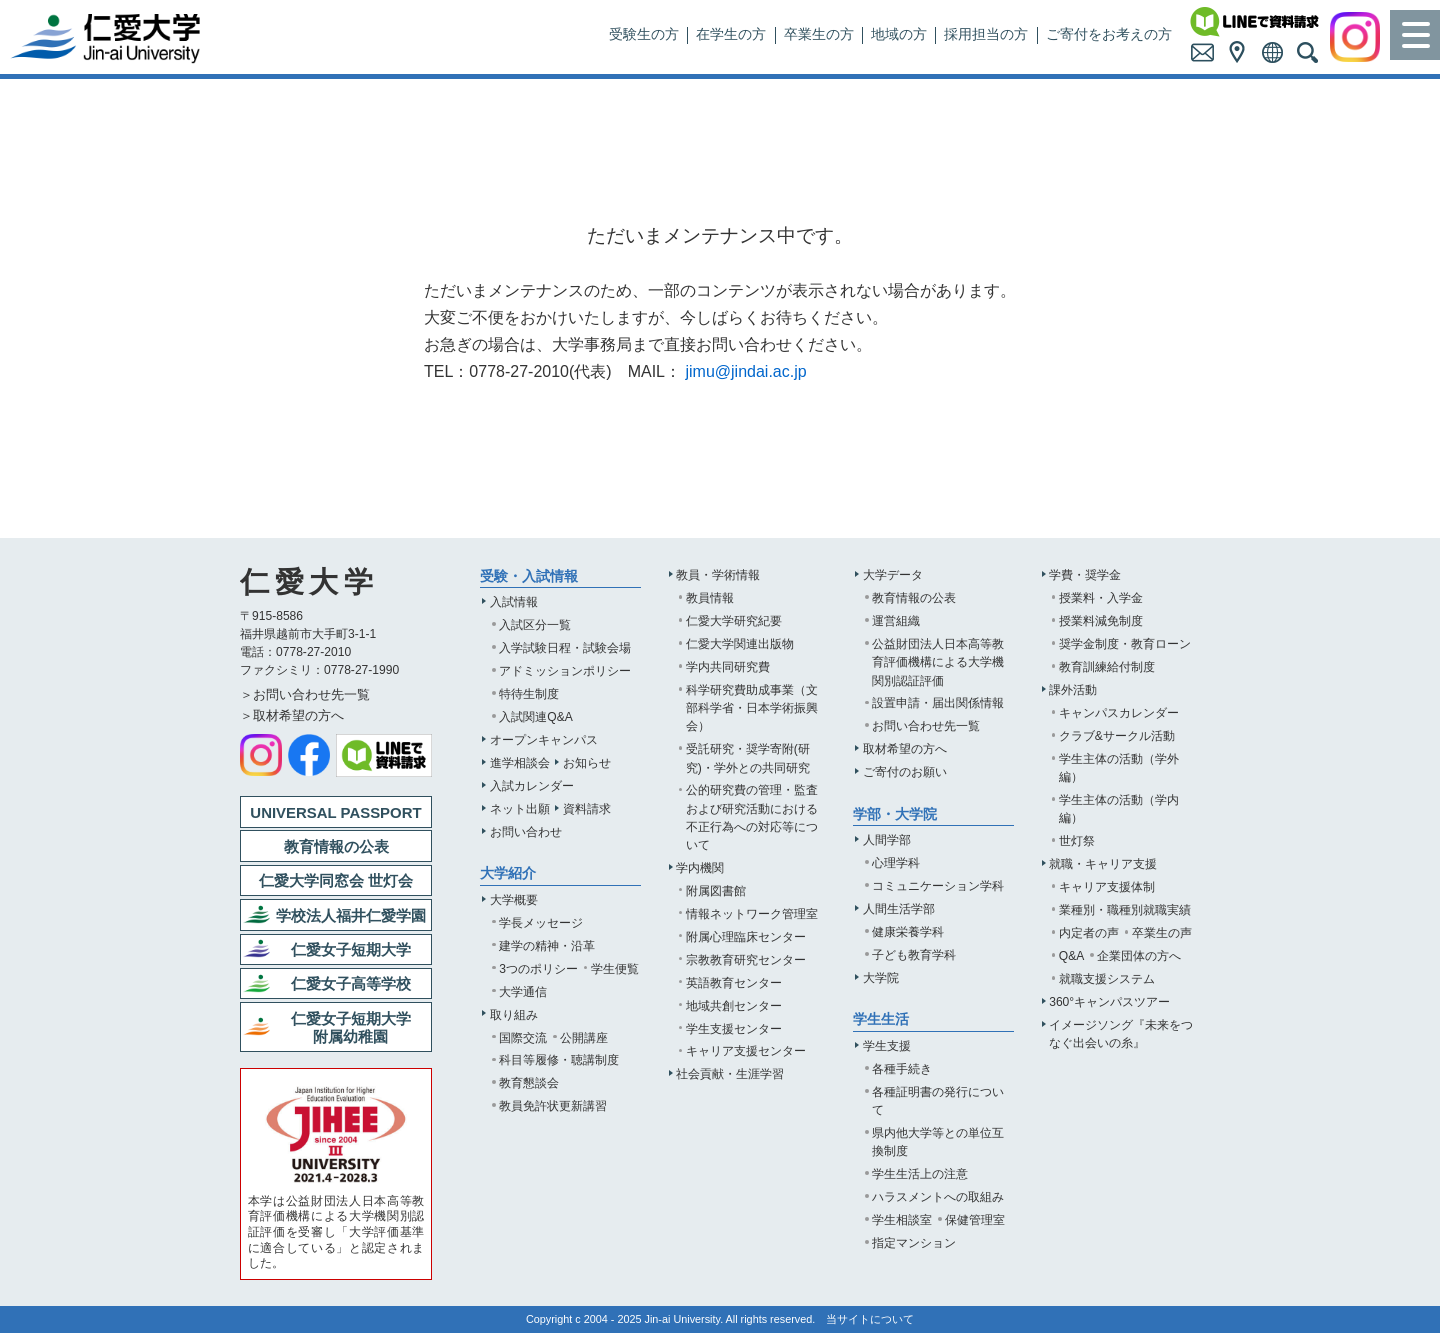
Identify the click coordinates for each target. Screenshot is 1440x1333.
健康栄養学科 (908, 932)
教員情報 (710, 598)
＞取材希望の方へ (292, 715)
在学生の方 (731, 34)
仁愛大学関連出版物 (740, 644)
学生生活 (881, 1019)
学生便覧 (615, 969)
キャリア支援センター (746, 1051)
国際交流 (523, 1038)
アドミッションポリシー (565, 671)
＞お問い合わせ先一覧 (305, 694)
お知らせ (587, 763)
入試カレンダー (532, 786)
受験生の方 (644, 34)
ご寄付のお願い (905, 772)
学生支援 (887, 1046)
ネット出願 (520, 809)
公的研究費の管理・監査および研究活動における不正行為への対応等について (752, 817)
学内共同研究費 (728, 667)
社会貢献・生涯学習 (730, 1074)
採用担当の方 (986, 34)
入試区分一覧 (535, 625)
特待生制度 (529, 694)
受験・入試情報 (529, 576)
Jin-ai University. (684, 1319)
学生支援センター (734, 1029)
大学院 (881, 978)
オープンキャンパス (544, 740)
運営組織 (896, 621)
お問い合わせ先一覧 (926, 726)
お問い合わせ (526, 832)
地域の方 (899, 34)
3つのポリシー (538, 969)
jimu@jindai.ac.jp (745, 371)
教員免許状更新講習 (553, 1106)
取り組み (514, 1015)
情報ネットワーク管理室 (752, 914)
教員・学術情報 (718, 575)
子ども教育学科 (914, 955)
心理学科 (896, 863)
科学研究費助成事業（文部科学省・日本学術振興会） (752, 708)
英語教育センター (734, 983)
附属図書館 (716, 891)
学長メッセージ (541, 923)
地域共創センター (734, 1006)
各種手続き (902, 1069)
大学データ (893, 575)
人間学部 (887, 840)
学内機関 (700, 868)
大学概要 (514, 900)
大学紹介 (508, 873)
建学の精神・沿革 (547, 946)
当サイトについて (870, 1319)
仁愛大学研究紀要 (734, 621)
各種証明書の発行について (938, 1101)
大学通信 (523, 992)
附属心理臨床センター (746, 937)
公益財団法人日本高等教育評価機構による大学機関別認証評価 (938, 662)
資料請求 (587, 809)
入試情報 (514, 602)
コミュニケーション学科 (938, 886)
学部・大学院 (895, 814)
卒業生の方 (819, 34)
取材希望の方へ (905, 749)
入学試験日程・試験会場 (565, 648)
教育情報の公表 (914, 598)
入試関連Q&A (536, 717)
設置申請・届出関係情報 (938, 703)
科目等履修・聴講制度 (559, 1060)
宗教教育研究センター (746, 960)
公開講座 (584, 1038)
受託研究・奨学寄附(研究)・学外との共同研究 (748, 758)
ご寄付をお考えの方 (1109, 34)
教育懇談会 (529, 1083)
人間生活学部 (899, 909)
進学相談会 (520, 763)
